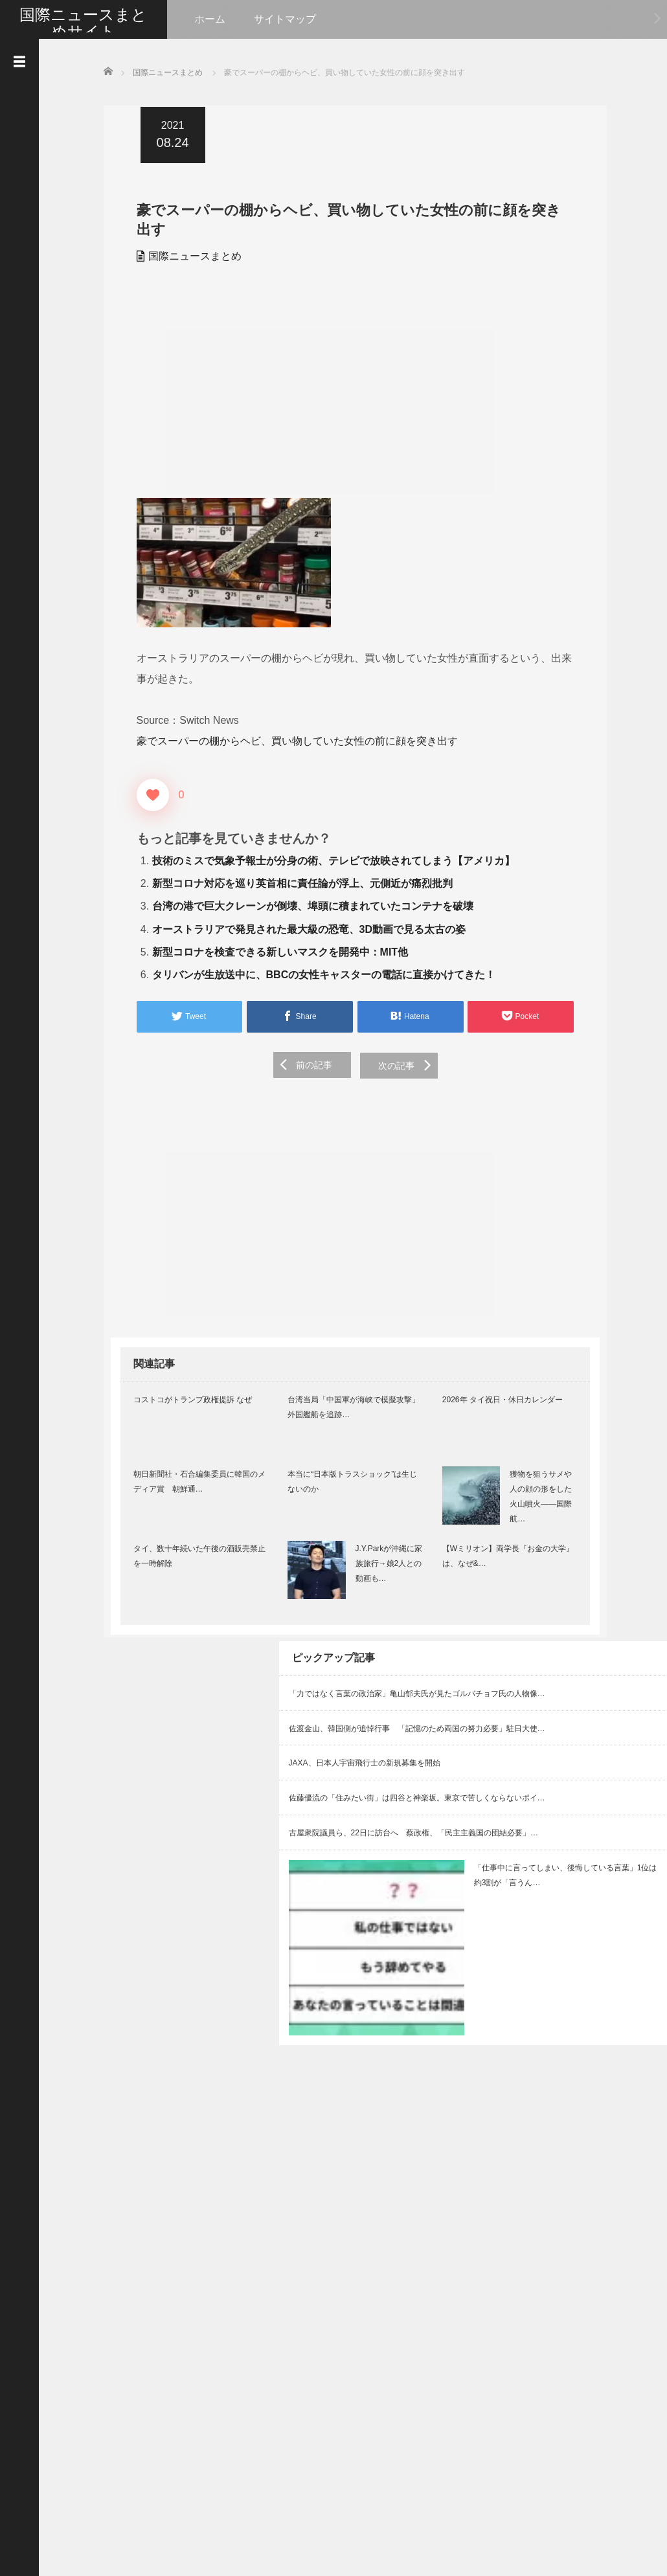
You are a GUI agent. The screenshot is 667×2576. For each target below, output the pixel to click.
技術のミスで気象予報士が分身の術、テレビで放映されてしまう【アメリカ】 (326, 859)
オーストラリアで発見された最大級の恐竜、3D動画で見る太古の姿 (301, 927)
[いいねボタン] (146, 794)
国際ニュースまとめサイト (83, 23)
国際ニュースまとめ (187, 254)
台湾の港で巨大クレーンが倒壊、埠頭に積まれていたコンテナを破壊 (305, 904)
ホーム (209, 19)
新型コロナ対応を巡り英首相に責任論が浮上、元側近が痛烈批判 (295, 882)
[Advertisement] (353, 386)
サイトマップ (285, 19)
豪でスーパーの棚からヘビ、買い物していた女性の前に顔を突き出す (290, 739)
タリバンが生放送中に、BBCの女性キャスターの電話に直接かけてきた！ (317, 973)
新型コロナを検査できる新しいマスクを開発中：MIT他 (273, 950)
